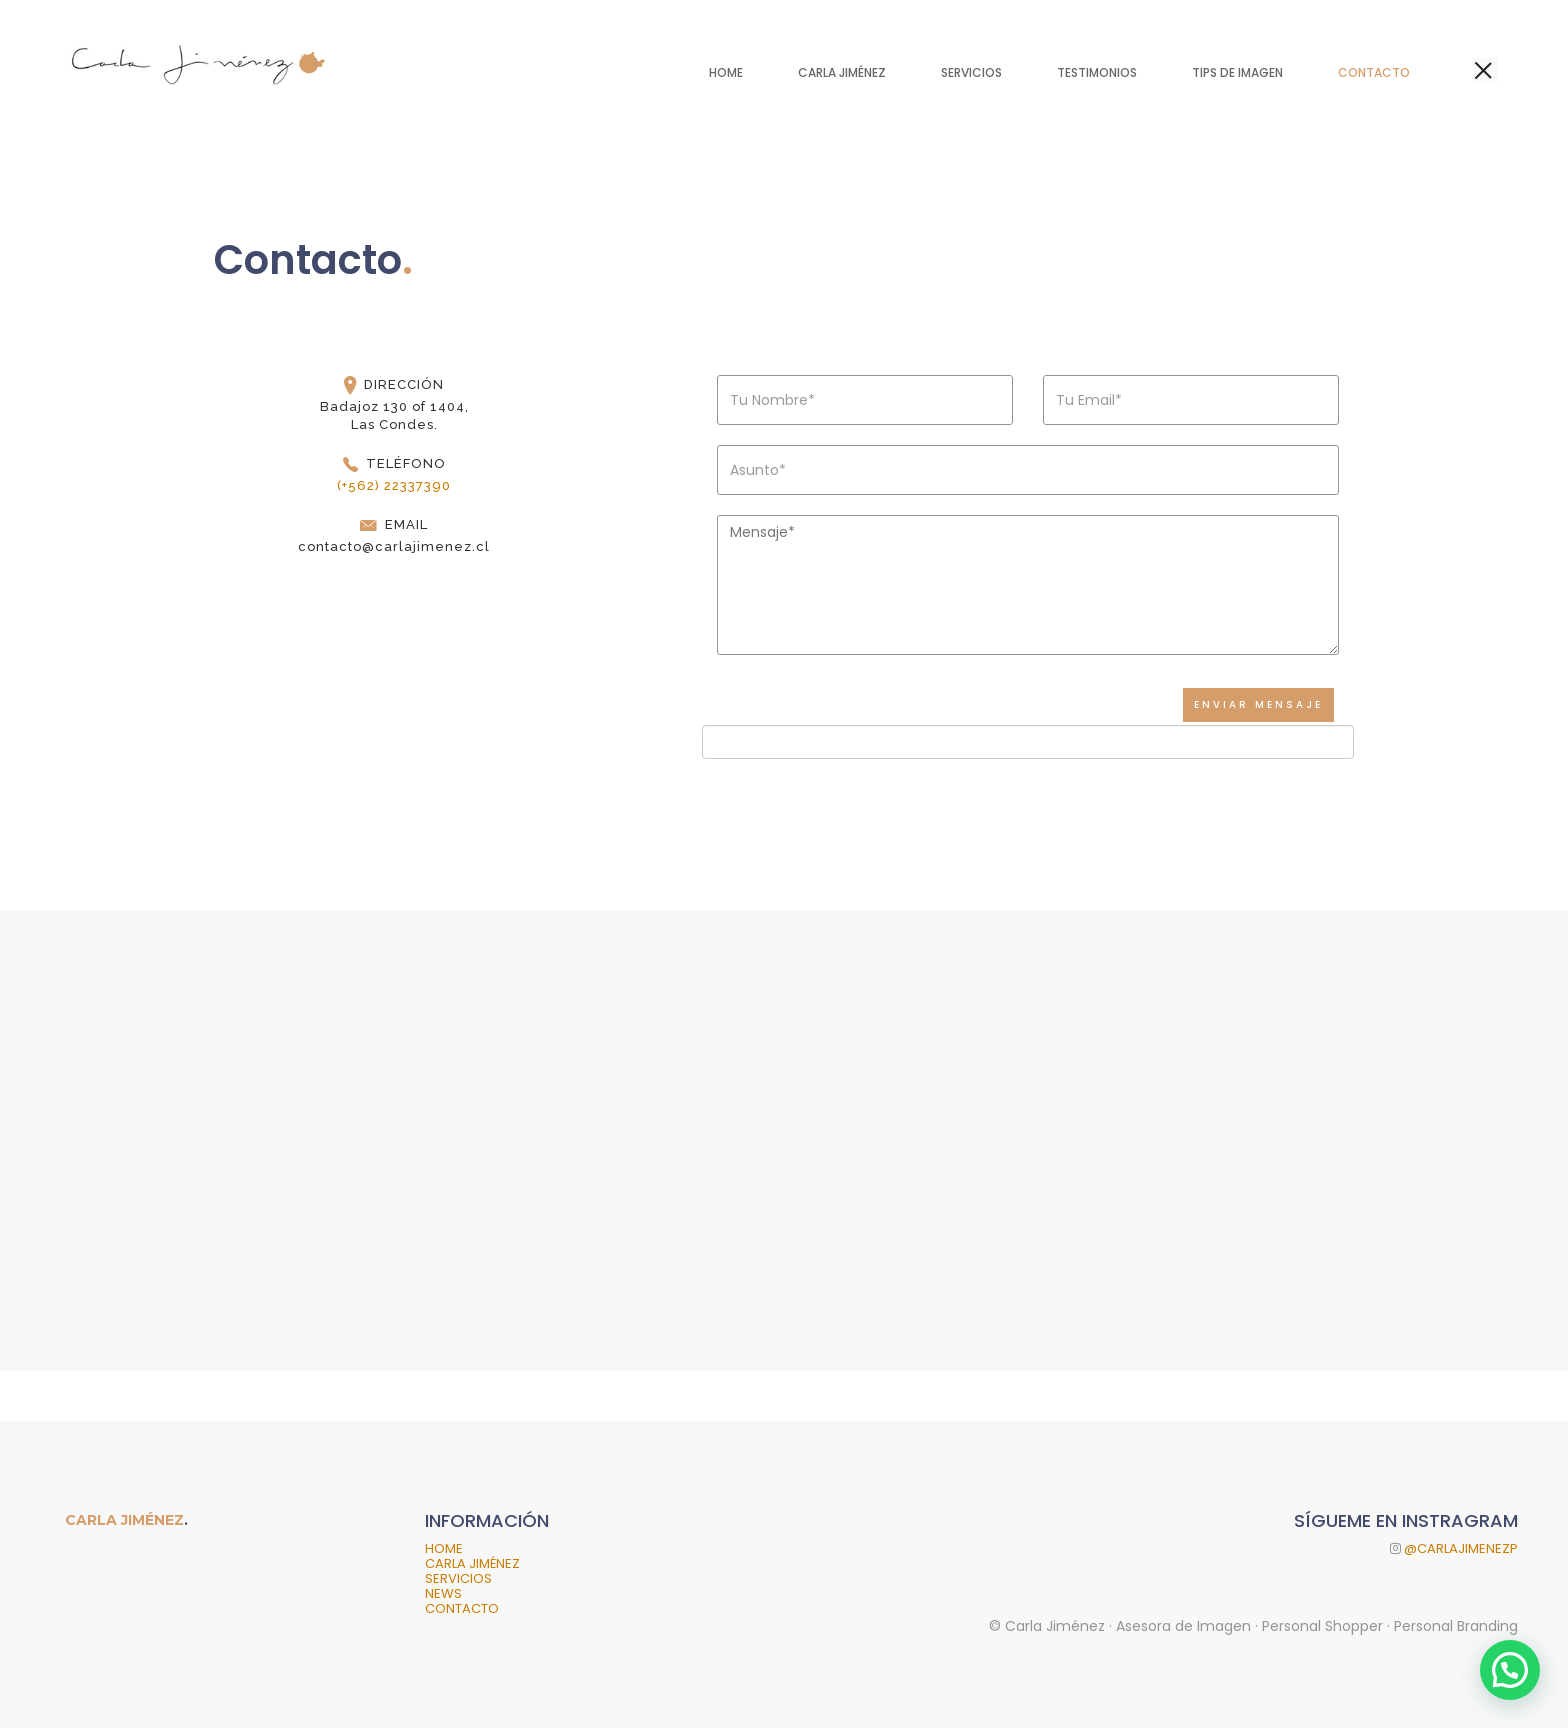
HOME (444, 1548)
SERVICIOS (458, 1578)
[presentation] (867, 771)
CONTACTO (462, 1608)
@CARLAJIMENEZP (1459, 1548)
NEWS (443, 1593)
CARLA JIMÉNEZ (472, 1563)
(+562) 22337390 (394, 485)
